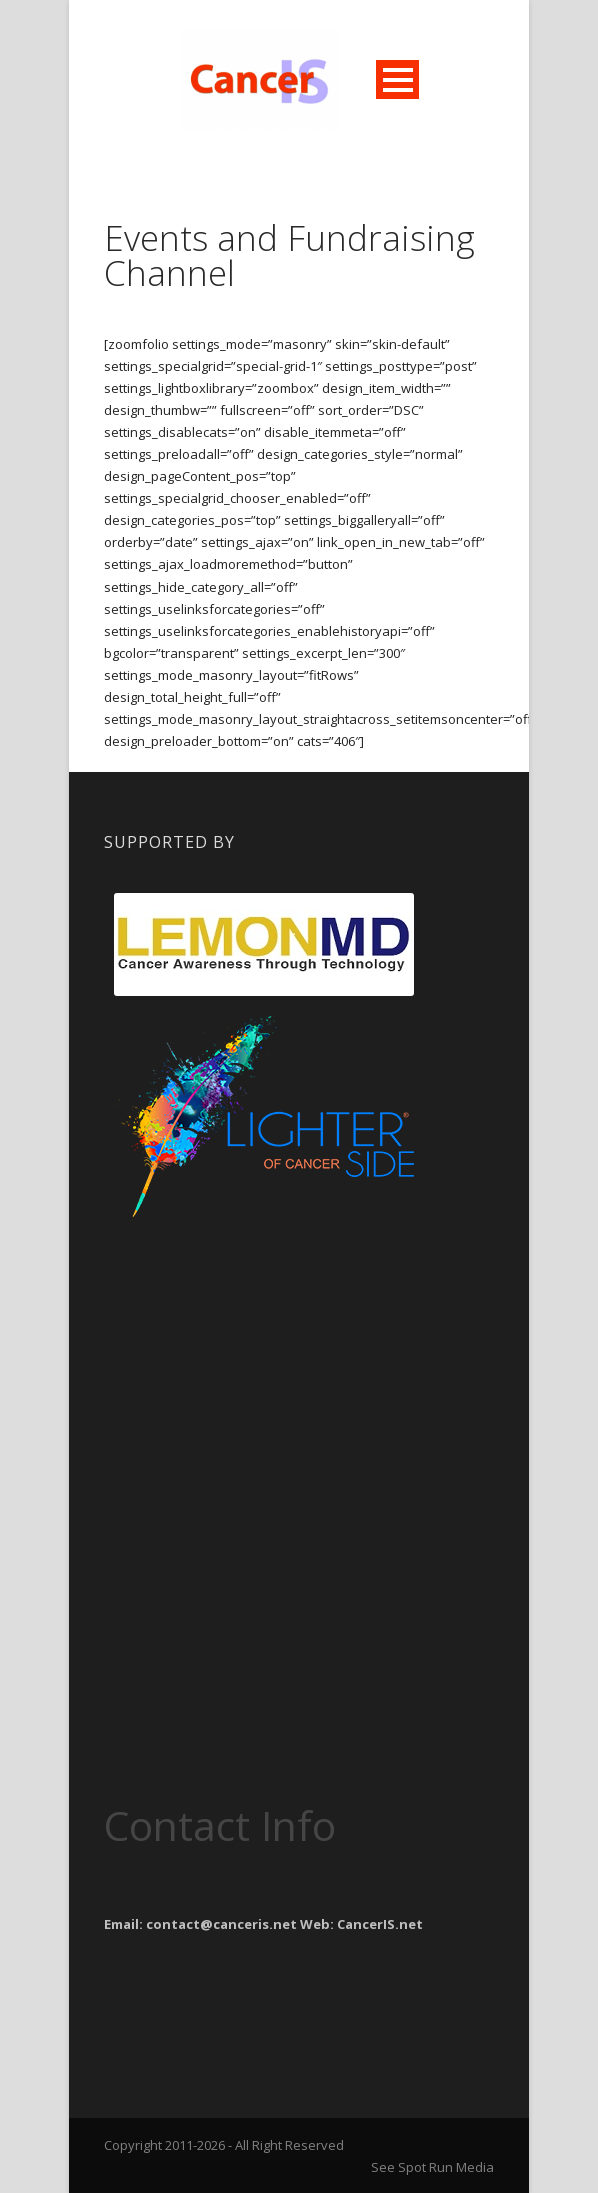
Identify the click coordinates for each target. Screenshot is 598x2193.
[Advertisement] (264, 1352)
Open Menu (397, 79)
